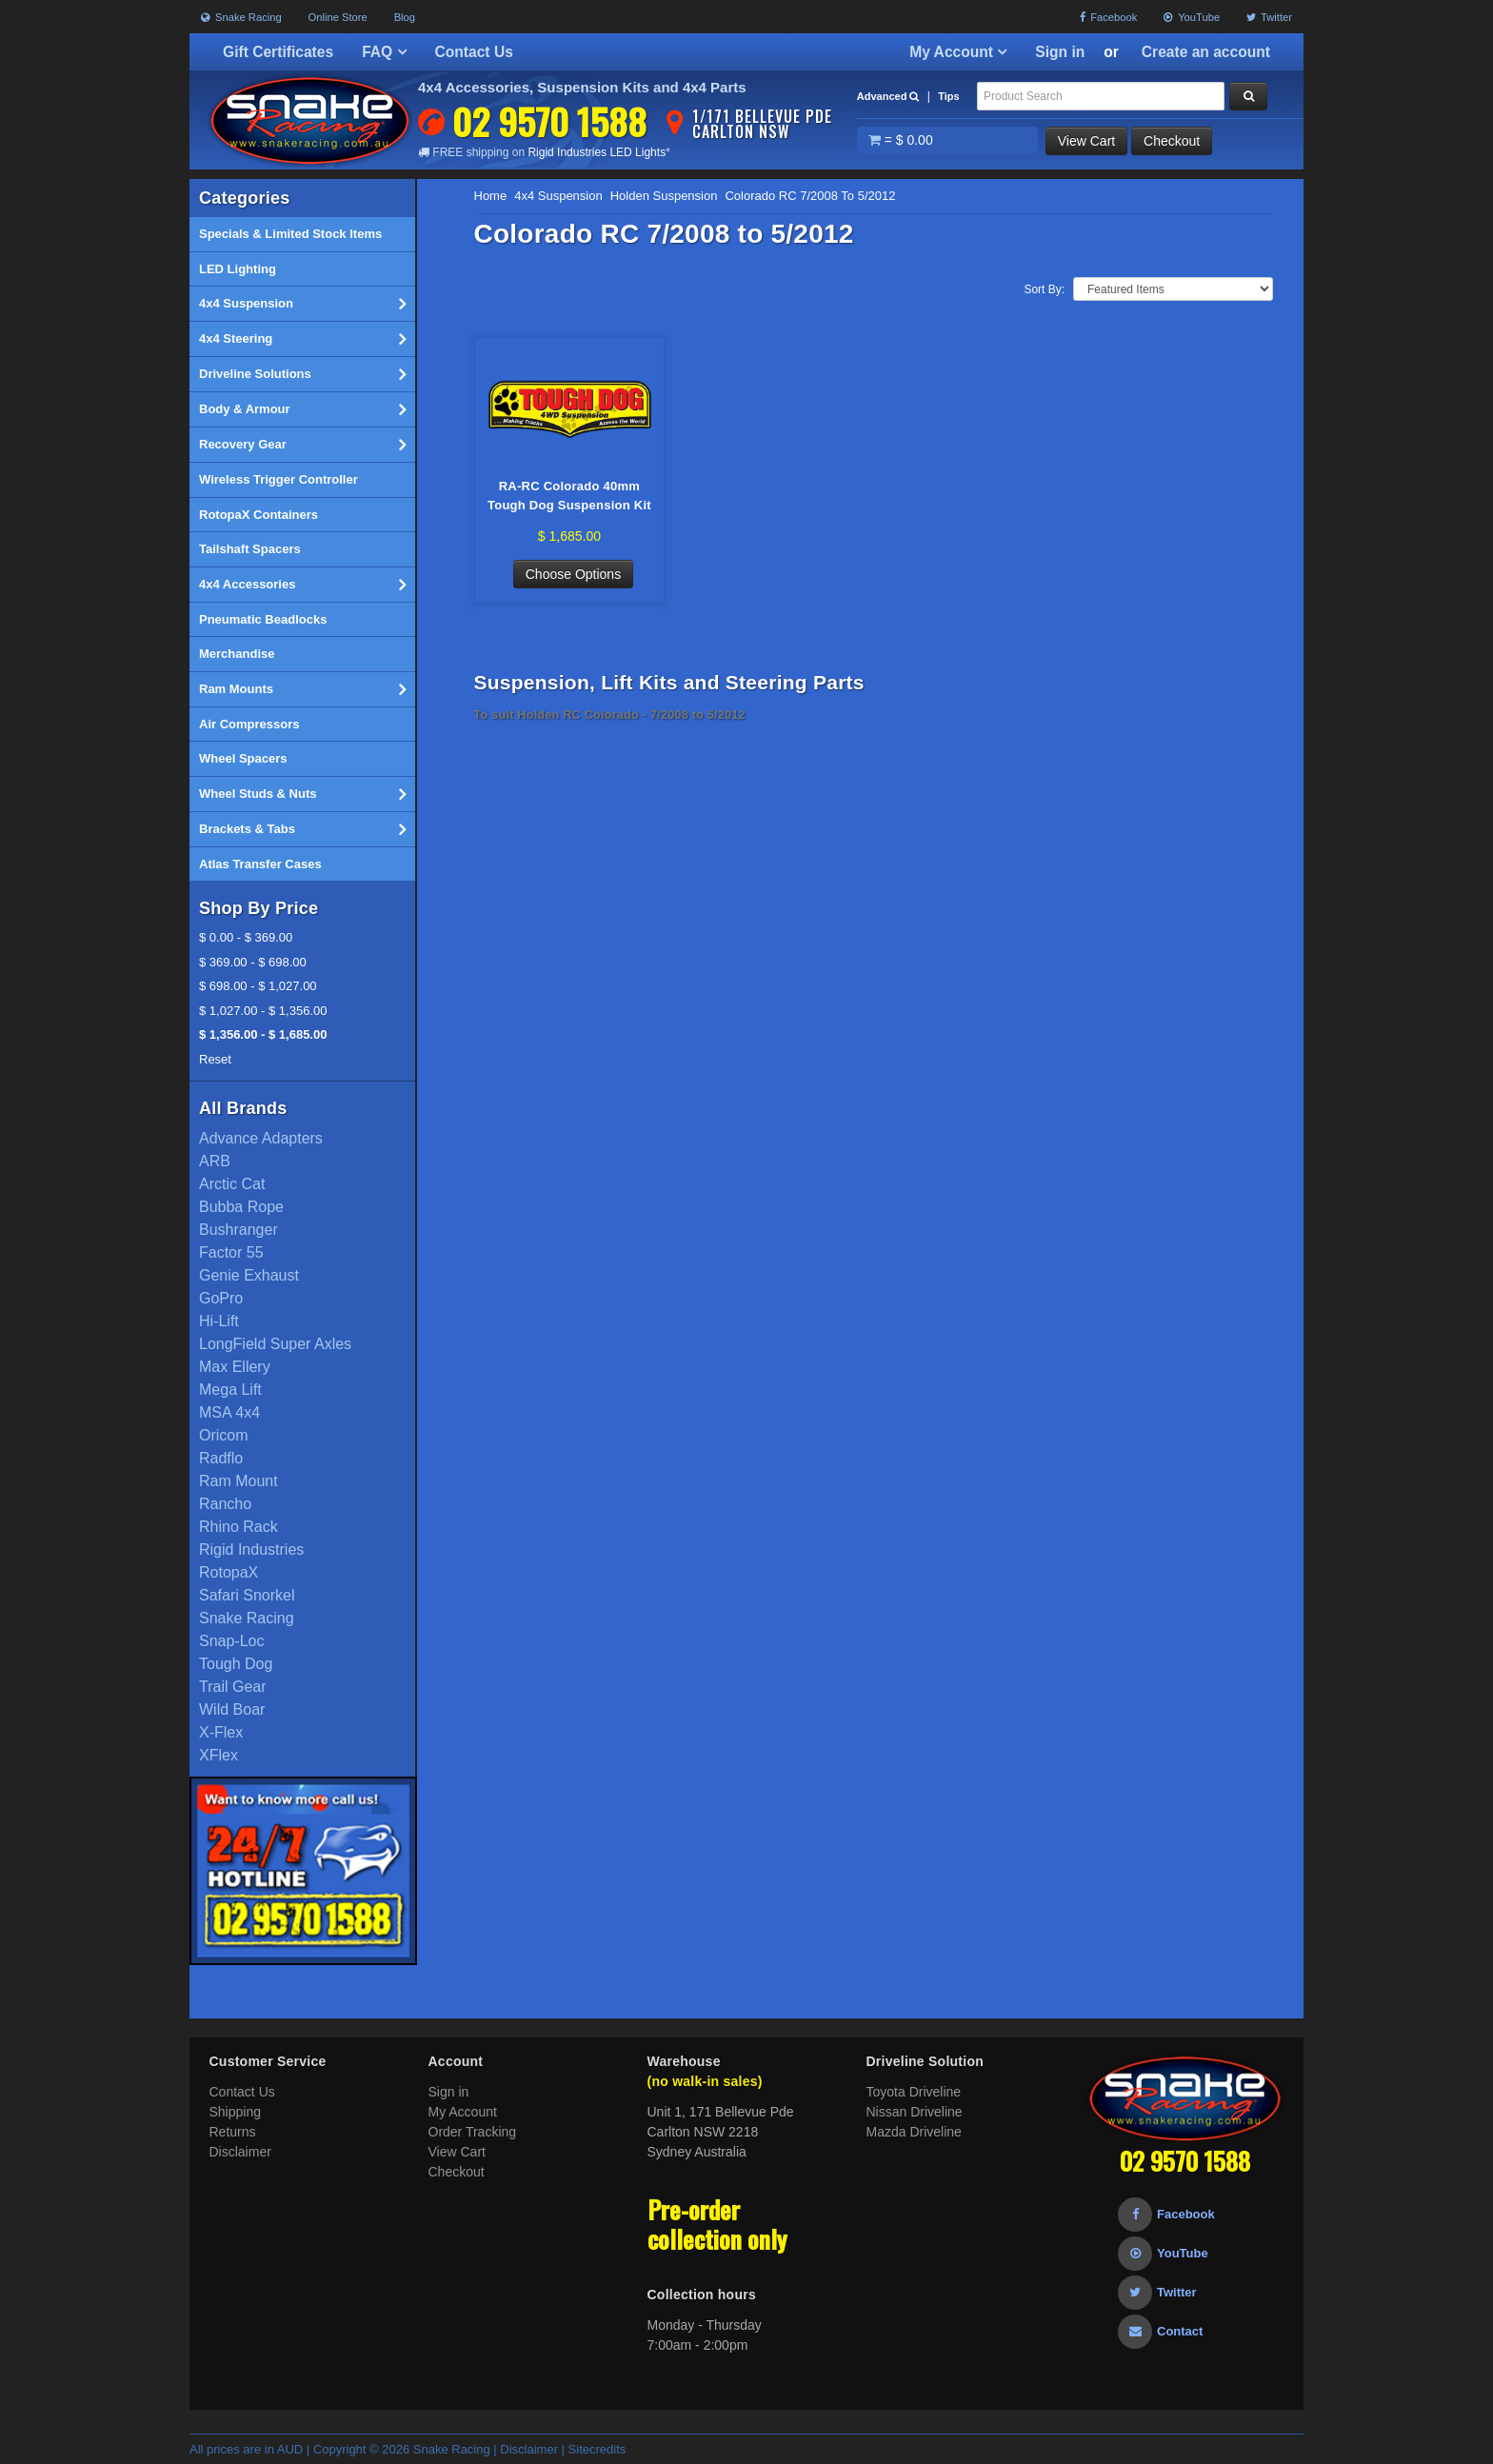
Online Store (338, 17)
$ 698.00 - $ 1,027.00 (258, 986)
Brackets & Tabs (302, 829)
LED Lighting (237, 269)
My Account (957, 52)
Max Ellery (234, 1367)
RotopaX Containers (258, 514)
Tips (948, 96)
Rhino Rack (238, 1527)
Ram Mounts (302, 689)
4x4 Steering (302, 338)
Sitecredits (597, 2449)
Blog (404, 17)
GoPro (221, 1298)
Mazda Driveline (914, 2131)
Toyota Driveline (914, 2091)
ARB (214, 1161)
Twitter (1269, 17)
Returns (232, 2131)
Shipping (235, 2111)
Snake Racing (241, 17)
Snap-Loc (232, 1641)
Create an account (1206, 52)
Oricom (224, 1435)
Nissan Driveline (914, 2111)
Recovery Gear (302, 444)
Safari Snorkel (247, 1595)
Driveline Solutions (302, 374)
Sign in (1060, 52)
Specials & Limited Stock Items (290, 234)
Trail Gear (233, 1687)
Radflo (221, 1458)
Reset (215, 1059)
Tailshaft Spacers (250, 549)
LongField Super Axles (275, 1344)
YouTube (1192, 17)
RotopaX (228, 1572)
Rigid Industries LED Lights (597, 152)
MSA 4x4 (229, 1412)
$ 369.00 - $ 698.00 (253, 962)
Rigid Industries (251, 1549)
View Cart (1086, 141)
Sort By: (1044, 289)
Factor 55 (231, 1252)
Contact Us (474, 52)
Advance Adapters (261, 1138)
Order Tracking (472, 2131)
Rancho (225, 1504)
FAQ (384, 52)
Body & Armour (302, 409)
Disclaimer (240, 2151)
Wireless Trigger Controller (278, 479)
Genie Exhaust (249, 1275)
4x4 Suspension (302, 303)
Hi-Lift (219, 1321)
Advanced (888, 96)
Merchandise (236, 653)
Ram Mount (238, 1481)
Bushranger (238, 1230)
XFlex (218, 1755)
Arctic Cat (232, 1184)
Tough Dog (235, 1664)
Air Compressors (249, 724)
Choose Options (573, 574)
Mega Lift (230, 1389)
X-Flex (221, 1732)
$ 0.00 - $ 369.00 (245, 937)
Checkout (1172, 141)
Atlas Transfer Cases (260, 864)
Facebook (1108, 17)
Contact (1160, 2331)
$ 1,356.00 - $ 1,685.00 (263, 1034)
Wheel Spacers (243, 758)
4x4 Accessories (302, 584)
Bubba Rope (241, 1207)
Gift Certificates (278, 52)
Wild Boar (232, 1709)
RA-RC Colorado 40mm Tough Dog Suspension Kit (569, 495)
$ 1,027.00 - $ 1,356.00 (263, 1010)
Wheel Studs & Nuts (302, 794)
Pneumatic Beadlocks (263, 619)
